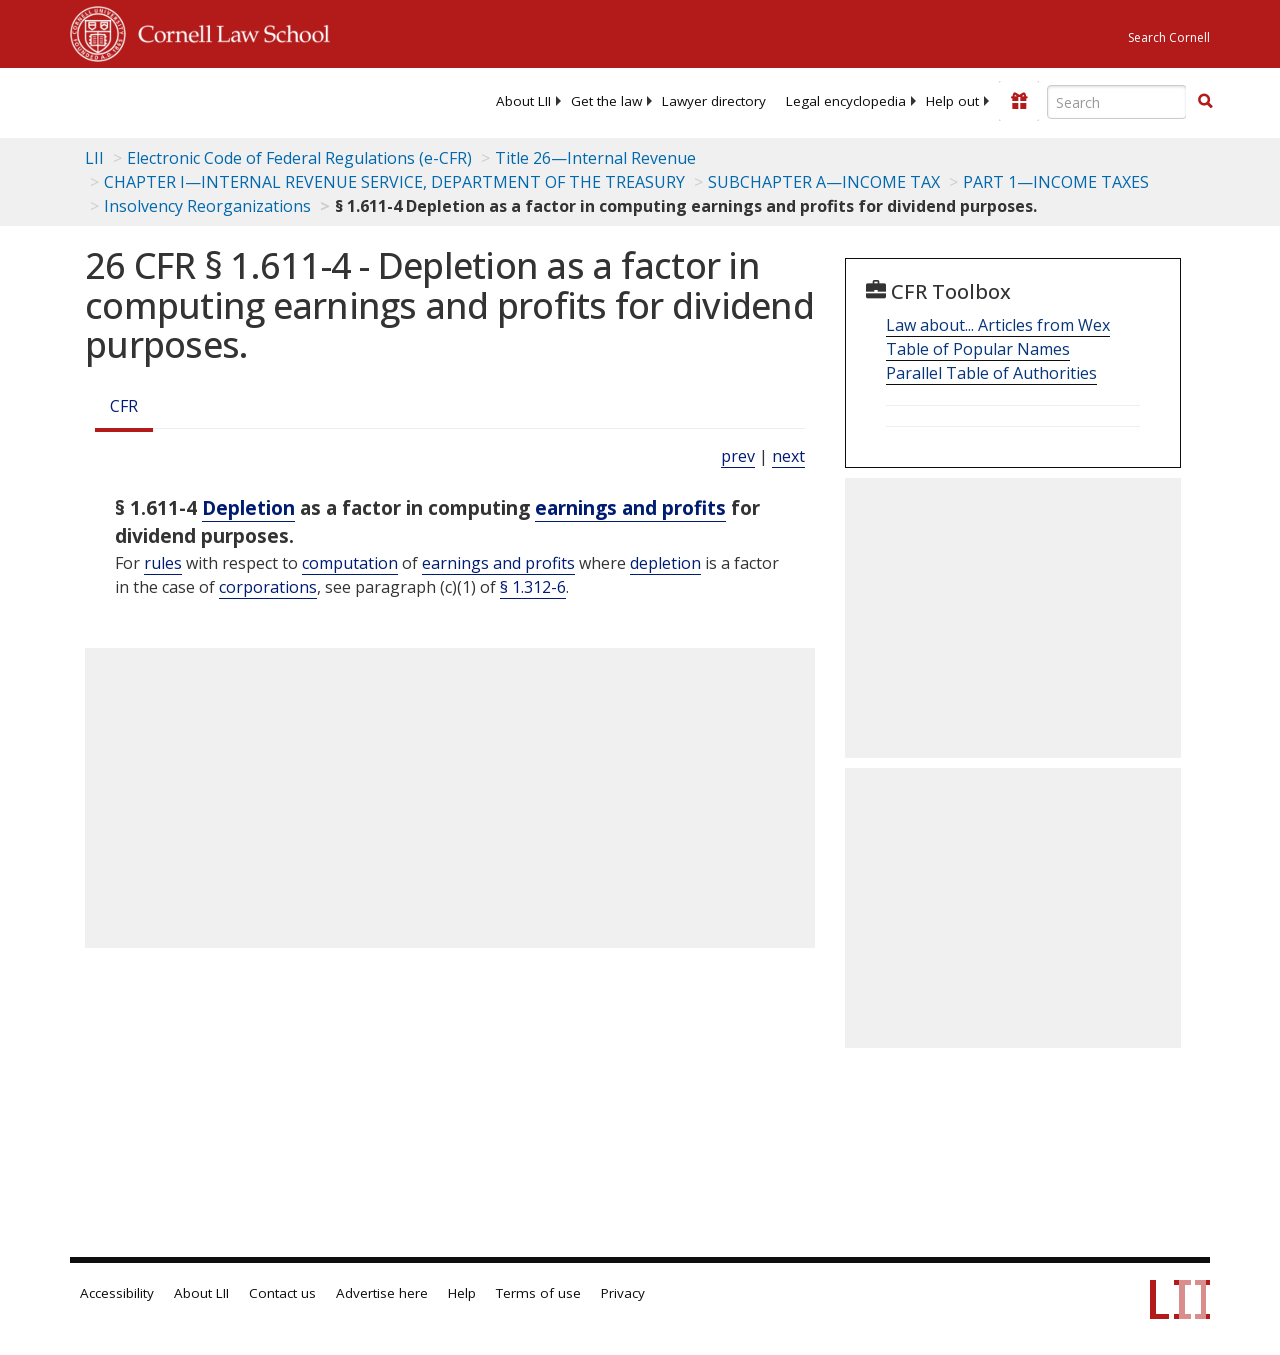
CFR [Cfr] (124, 406)
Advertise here (382, 1293)
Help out (952, 101)
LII (94, 158)
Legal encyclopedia (846, 101)
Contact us (282, 1293)
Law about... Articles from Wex (998, 325)
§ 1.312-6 (533, 587)
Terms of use (538, 1293)
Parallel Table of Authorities (991, 373)
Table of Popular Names (978, 349)
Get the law (606, 101)
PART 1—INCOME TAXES (1056, 182)
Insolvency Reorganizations (207, 206)
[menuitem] (523, 101)
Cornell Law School (228, 31)
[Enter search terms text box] (1117, 102)
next (788, 456)
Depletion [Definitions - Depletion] (248, 507)
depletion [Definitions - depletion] (665, 563)
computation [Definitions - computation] (350, 563)
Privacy (623, 1293)
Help (462, 1293)
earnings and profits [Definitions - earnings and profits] (630, 507)
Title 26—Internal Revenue (595, 158)
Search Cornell (1169, 37)
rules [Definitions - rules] (163, 563)
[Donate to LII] (1019, 101)
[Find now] (1205, 102)
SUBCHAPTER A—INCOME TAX (824, 182)
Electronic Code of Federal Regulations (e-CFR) (299, 158)
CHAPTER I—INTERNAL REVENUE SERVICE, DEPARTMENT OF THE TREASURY (394, 182)
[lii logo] (148, 100)
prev (738, 456)
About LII (523, 101)
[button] (1205, 101)
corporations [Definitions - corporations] (268, 587)
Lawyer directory (714, 101)
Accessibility (117, 1293)
